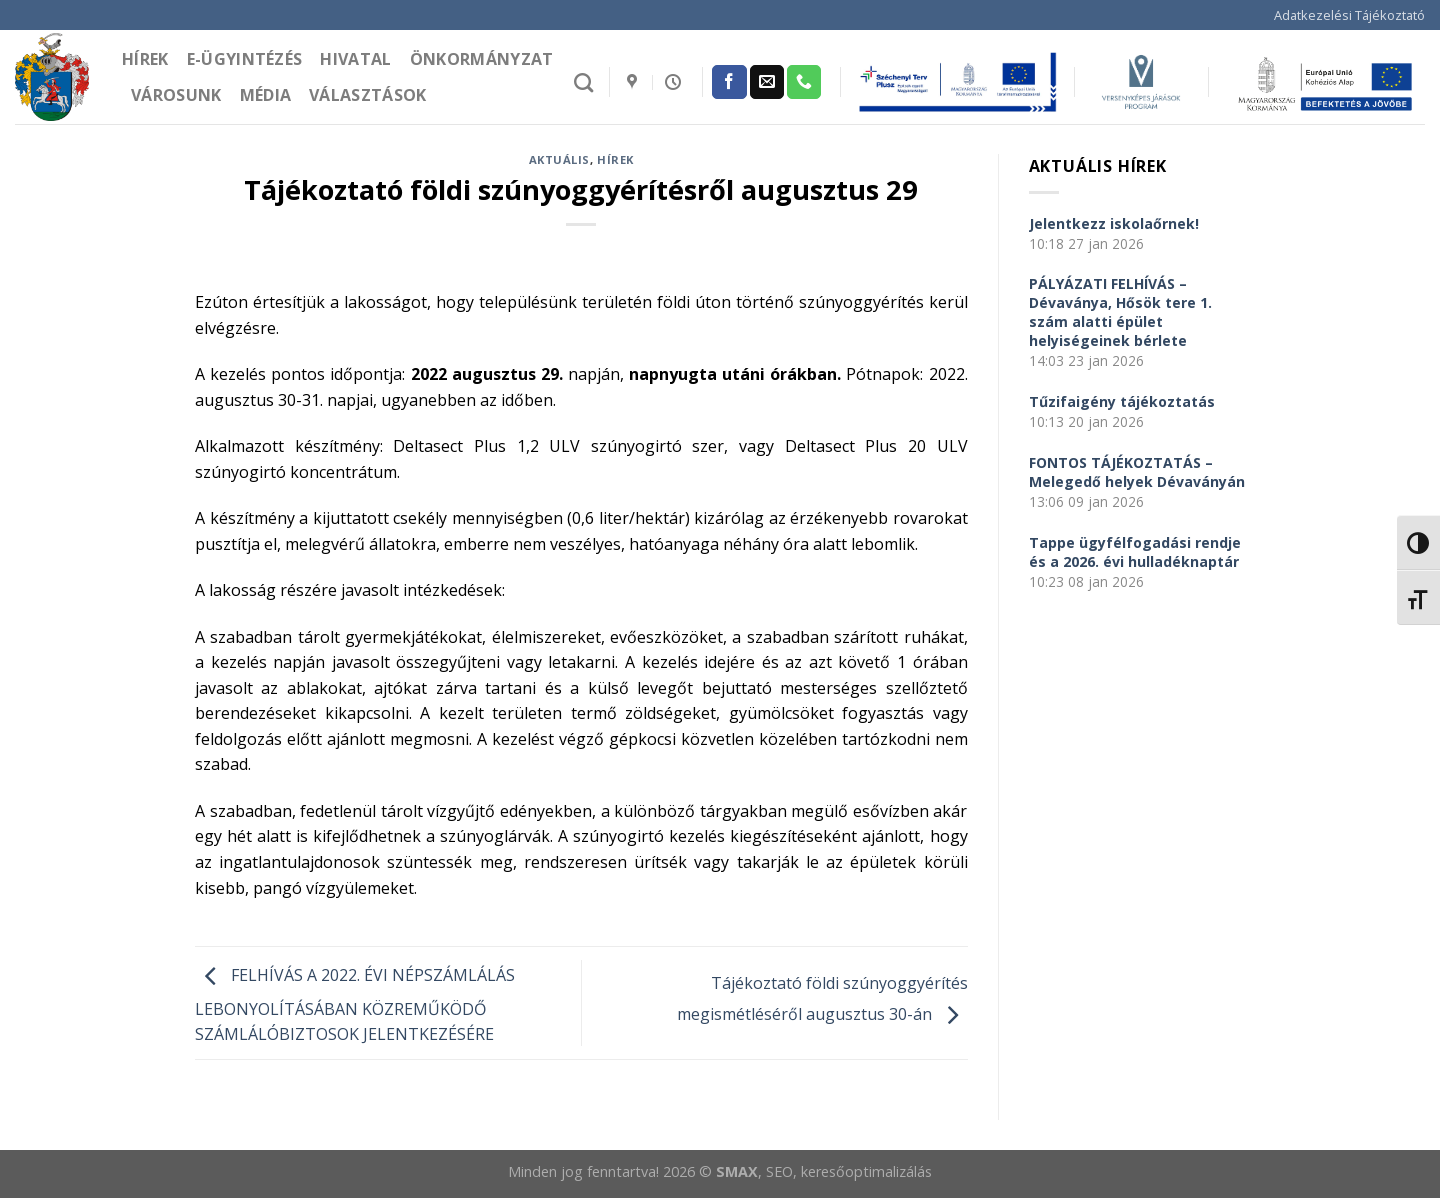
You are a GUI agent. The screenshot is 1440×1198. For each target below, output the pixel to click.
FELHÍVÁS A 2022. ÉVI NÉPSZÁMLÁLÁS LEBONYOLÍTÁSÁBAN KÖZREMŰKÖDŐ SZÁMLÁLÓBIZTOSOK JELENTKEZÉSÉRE (355, 1005)
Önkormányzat (482, 59)
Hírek (145, 59)
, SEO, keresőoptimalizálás (845, 1171)
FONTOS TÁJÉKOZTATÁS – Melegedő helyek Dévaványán (1137, 472)
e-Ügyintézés (245, 59)
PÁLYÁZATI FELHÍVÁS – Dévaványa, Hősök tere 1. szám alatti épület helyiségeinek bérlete (1120, 312)
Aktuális (559, 159)
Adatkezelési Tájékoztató (1349, 15)
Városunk (176, 95)
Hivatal (355, 59)
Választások (368, 95)
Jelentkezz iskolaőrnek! (1114, 223)
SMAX (737, 1171)
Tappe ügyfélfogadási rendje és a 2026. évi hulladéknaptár (1135, 552)
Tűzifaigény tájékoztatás (1122, 401)
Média (266, 95)
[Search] (583, 82)
